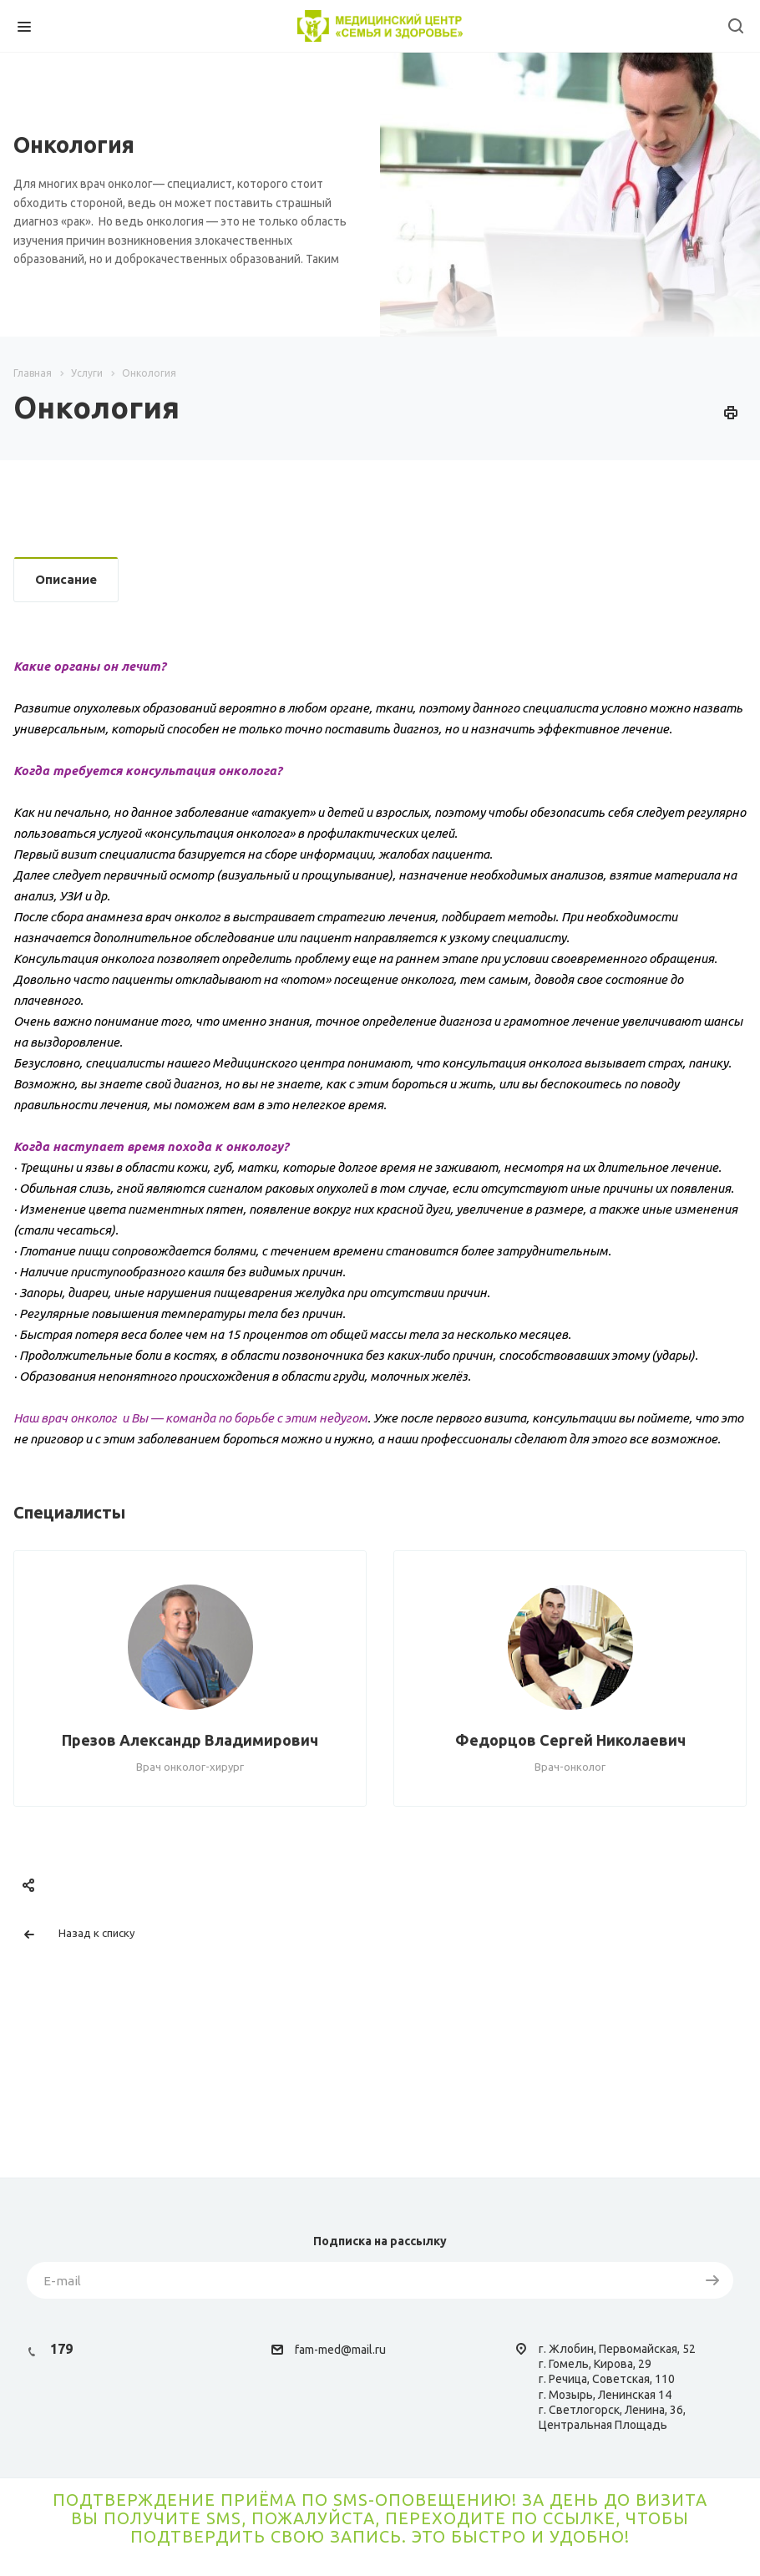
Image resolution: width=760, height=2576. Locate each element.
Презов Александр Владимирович (190, 1740)
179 (61, 2348)
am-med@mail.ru (342, 2349)
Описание (66, 579)
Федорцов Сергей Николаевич (570, 1740)
